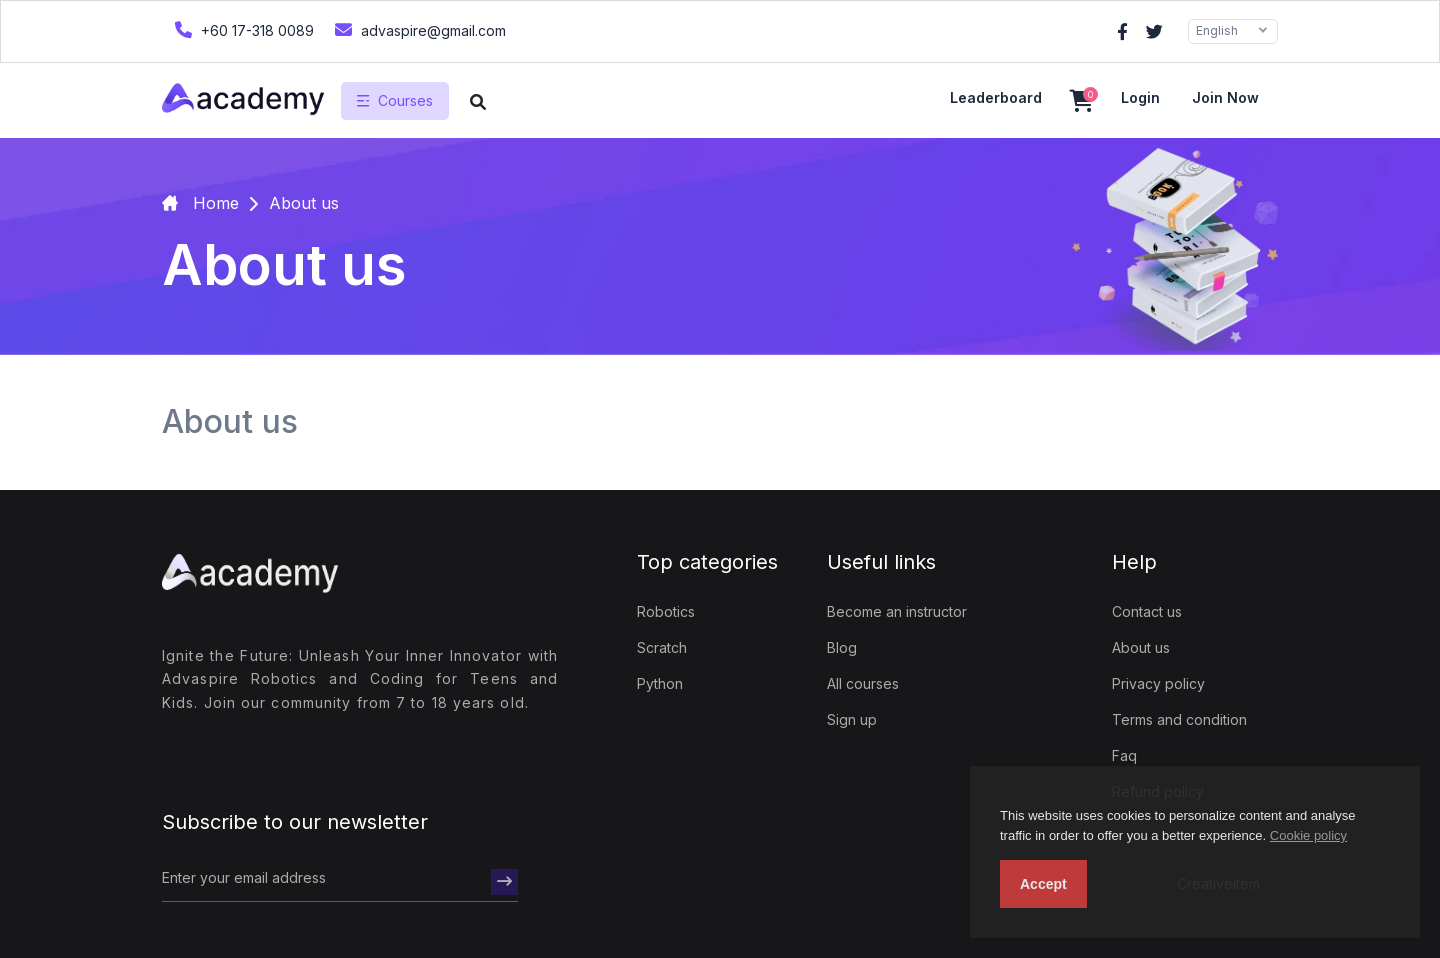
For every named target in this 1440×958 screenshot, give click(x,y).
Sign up (852, 719)
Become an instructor (897, 611)
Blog (842, 647)
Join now (1225, 97)
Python (660, 683)
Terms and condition (1179, 719)
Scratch (662, 647)
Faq (1124, 755)
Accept (1043, 884)
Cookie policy (1308, 835)
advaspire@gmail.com (418, 29)
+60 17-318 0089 (242, 29)
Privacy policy (1158, 683)
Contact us (1147, 611)
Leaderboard (996, 97)
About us (1141, 647)
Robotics (666, 611)
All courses (863, 683)
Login (1140, 97)
